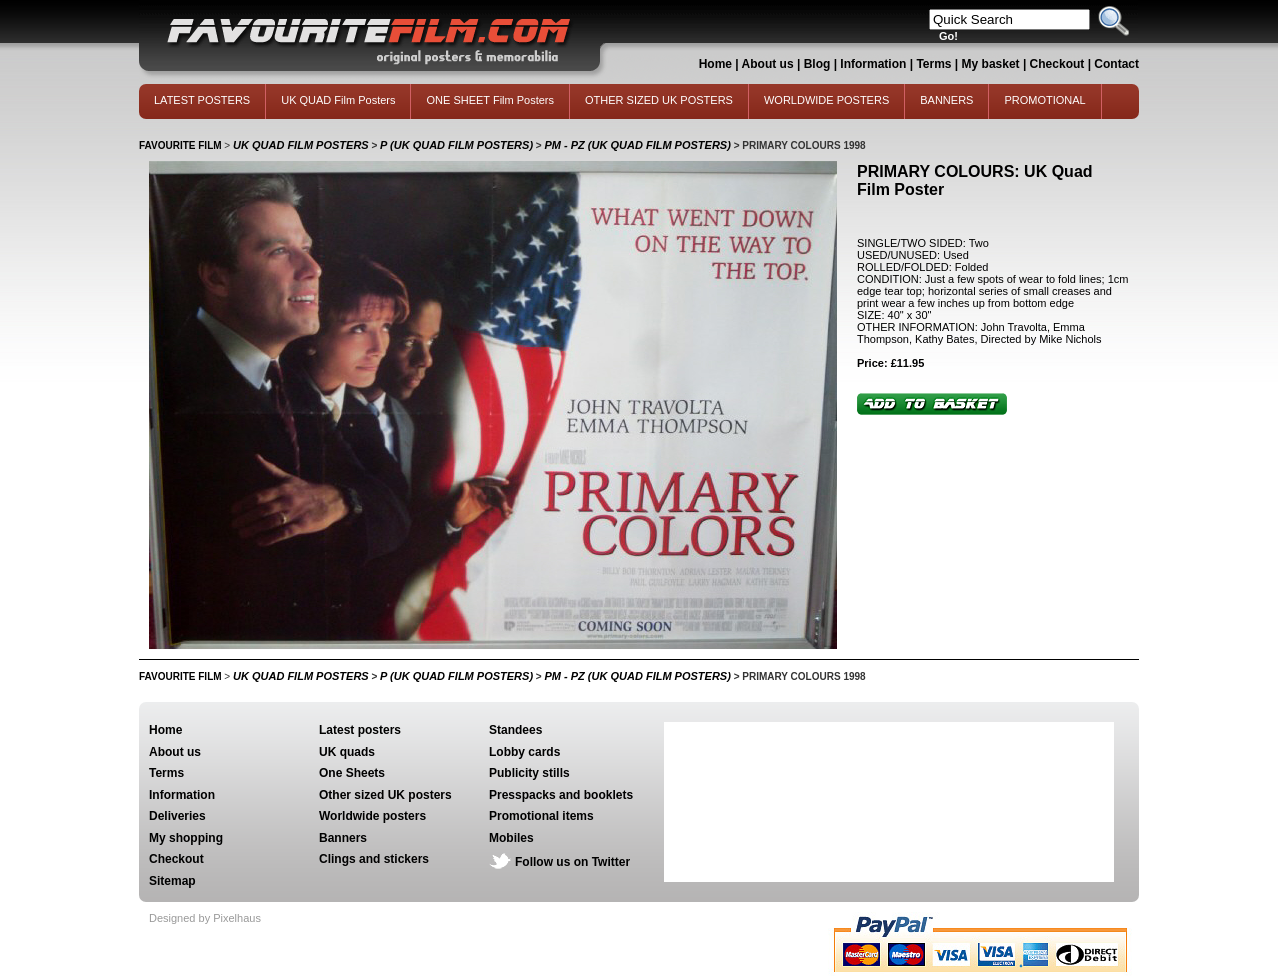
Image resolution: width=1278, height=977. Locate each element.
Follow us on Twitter (572, 862)
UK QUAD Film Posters (338, 100)
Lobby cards (524, 752)
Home (715, 64)
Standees (515, 730)
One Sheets (352, 773)
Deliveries (177, 816)
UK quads (347, 752)
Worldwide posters (372, 816)
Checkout (1059, 64)
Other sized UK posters (385, 795)
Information (873, 64)
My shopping (186, 838)
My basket (991, 64)
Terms (933, 64)
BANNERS (946, 100)
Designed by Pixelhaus (205, 918)
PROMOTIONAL (1044, 100)
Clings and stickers (374, 859)
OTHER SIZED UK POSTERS (659, 100)
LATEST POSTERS (202, 100)
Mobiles (511, 838)
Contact (1116, 64)
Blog (817, 64)
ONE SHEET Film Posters (490, 100)
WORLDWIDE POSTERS (826, 100)
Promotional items (541, 816)
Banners (343, 838)
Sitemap (172, 881)
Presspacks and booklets (561, 795)
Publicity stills (529, 773)
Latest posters (360, 730)
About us (768, 64)
